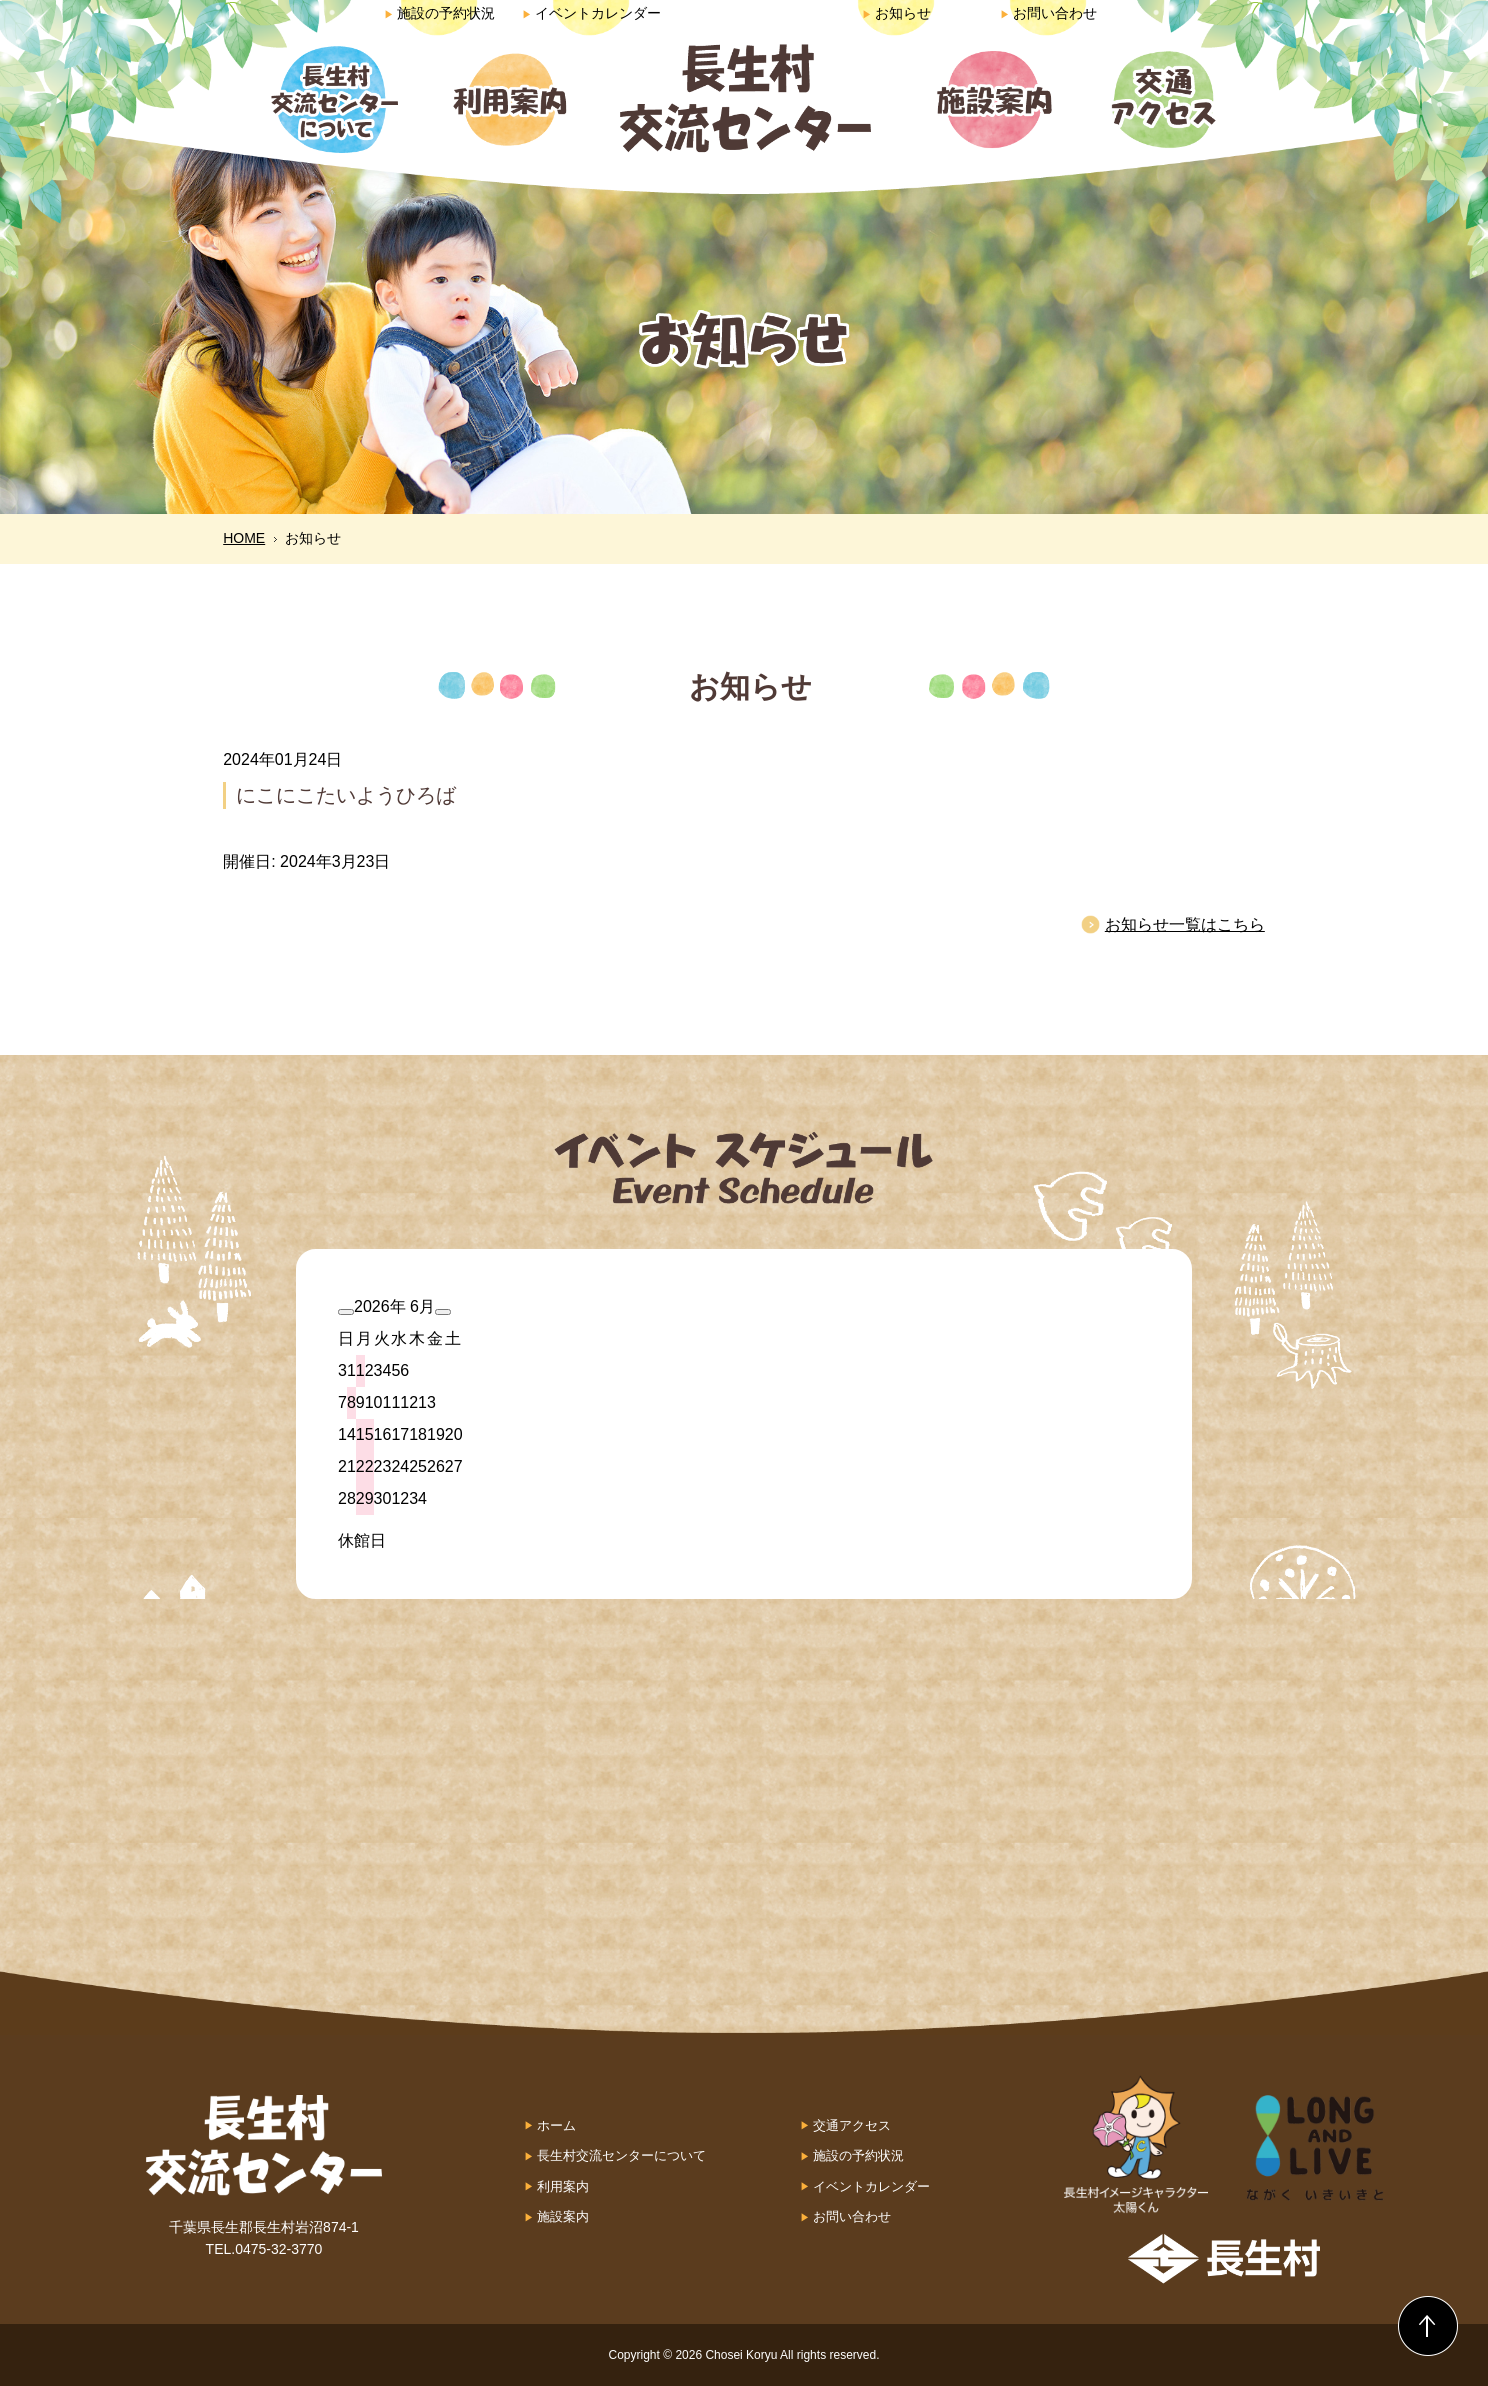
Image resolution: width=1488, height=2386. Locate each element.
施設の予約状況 (439, 13)
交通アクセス (852, 2125)
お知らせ (896, 13)
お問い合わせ (1048, 13)
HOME (244, 538)
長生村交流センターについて (621, 2155)
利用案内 (563, 2186)
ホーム (556, 2125)
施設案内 (563, 2216)
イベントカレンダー (591, 13)
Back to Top (1428, 2326)
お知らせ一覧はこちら (1185, 924)
